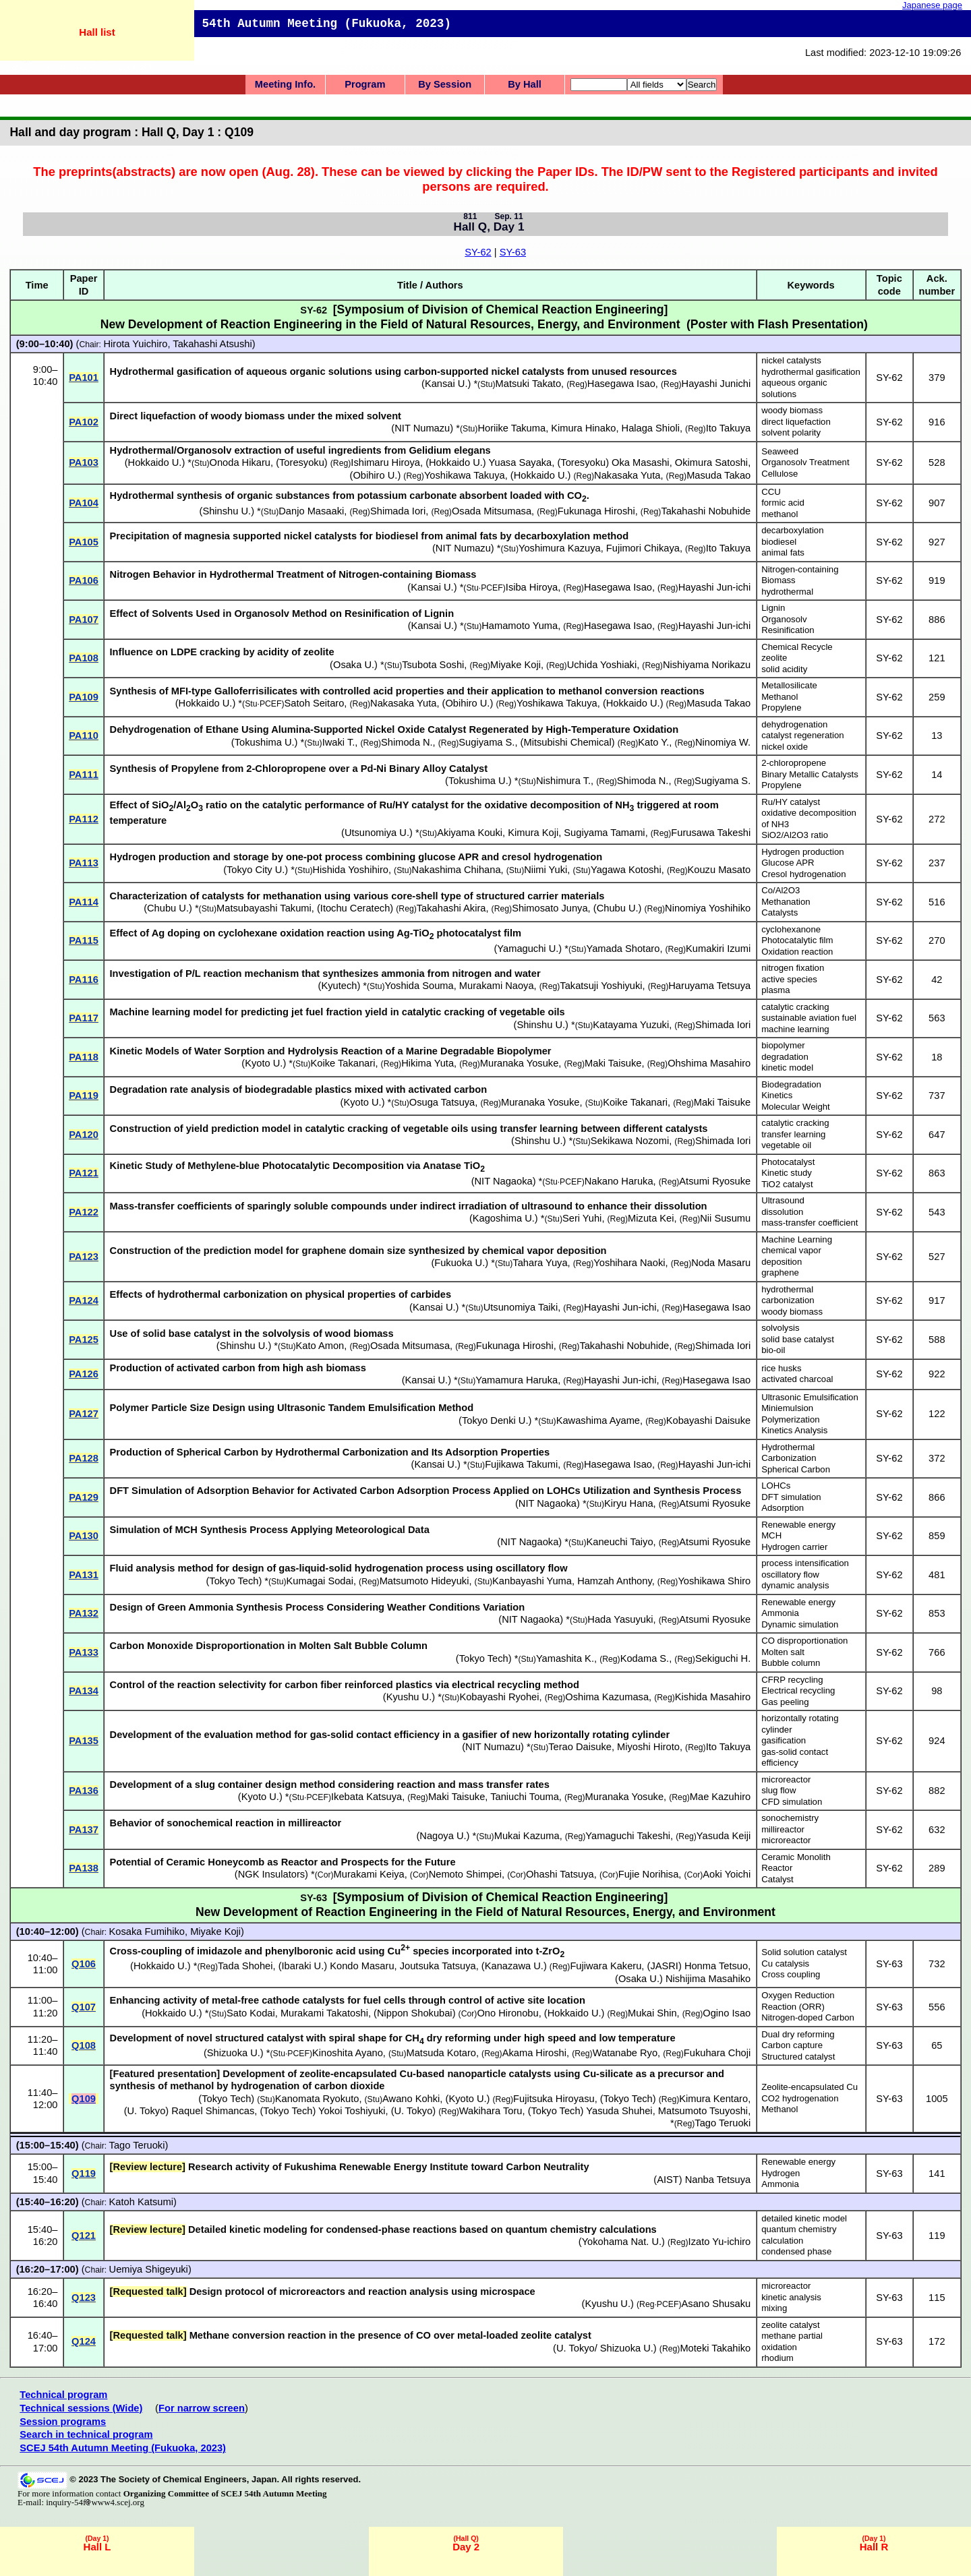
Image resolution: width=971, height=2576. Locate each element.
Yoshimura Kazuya (560, 548)
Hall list (97, 32)
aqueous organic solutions (794, 388)
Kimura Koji (533, 832)
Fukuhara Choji (717, 2052)
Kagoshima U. (504, 1218)
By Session (444, 84)
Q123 (83, 2297)
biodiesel (778, 542)
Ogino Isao (727, 2013)
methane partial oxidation (792, 2341)
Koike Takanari (343, 1063)
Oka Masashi (641, 462)
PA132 (83, 1613)
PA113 (83, 863)
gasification (783, 1740)
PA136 (83, 1790)
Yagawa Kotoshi (626, 869)
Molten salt (782, 1652)
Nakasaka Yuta (627, 475)
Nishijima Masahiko (708, 1978)
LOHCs (775, 1485)
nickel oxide (784, 747)
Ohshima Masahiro (709, 1063)
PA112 (83, 819)
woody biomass (792, 410)
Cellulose (779, 474)
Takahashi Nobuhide (706, 511)
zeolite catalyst (790, 2325)
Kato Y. (653, 742)
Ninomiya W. (723, 742)
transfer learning (793, 1134)
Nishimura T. (563, 780)
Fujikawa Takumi (521, 1464)
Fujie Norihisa (648, 1874)
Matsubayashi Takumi (264, 908)
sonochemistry (790, 1818)
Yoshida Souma (419, 985)
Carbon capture (792, 2045)
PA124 (83, 1300)
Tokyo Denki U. (495, 1420)
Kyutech (339, 985)
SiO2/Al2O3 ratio (794, 835)
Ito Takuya (728, 428)
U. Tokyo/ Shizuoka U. (604, 2348)
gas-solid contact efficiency (794, 1757)
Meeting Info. (285, 84)
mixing (774, 2308)
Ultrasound (782, 1200)
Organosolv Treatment (805, 462)
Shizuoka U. (233, 2052)
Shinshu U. (226, 511)
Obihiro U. (375, 475)
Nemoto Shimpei (465, 1874)
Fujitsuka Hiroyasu (554, 2098)
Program (365, 84)
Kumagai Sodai (320, 1581)
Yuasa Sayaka (520, 462)
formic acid (782, 503)
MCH (771, 1535)
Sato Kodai (251, 2013)
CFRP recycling (792, 1680)
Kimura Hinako (583, 428)
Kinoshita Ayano (347, 2052)
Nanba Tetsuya (718, 2179)
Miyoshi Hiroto (648, 1746)
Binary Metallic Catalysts (809, 774)
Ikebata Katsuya (366, 1796)
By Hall (524, 84)
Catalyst (777, 1879)
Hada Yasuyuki (620, 1619)
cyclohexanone (791, 929)
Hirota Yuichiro (135, 343)
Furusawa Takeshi (711, 832)
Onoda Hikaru (240, 462)
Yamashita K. (565, 1658)
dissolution (782, 1212)
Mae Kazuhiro (720, 1796)
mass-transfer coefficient (809, 1223)
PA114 (83, 902)
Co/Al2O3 (780, 890)
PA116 (83, 979)
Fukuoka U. (459, 1262)
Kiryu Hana (628, 1503)
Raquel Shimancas (212, 2110)
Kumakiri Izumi (718, 948)
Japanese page (932, 5)
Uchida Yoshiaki (602, 664)
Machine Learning (796, 1239)
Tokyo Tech (233, 1581)
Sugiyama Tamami (604, 832)
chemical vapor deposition (791, 1256)
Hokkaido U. (155, 462)
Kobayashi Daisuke (708, 1420)
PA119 (83, 1095)
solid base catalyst (797, 1339)
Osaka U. (353, 664)
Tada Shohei (245, 1965)
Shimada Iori (397, 511)
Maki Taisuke (613, 1063)
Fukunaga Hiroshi (596, 511)
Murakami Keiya (369, 1874)
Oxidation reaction (797, 952)
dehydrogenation (794, 724)
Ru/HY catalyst (790, 802)
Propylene (781, 707)
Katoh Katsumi (141, 2201)
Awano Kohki (411, 2098)
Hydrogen (780, 2173)
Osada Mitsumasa (491, 511)
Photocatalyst (788, 1162)
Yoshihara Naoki (629, 1262)
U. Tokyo (146, 2110)
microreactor (786, 1779)
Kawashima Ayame (598, 1420)
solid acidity (784, 669)
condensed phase (796, 2251)
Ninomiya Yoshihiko (708, 908)
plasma (775, 990)
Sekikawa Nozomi (630, 1140)
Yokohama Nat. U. (621, 2241)
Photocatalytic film (797, 940)
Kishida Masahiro (713, 1696)
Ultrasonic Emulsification (809, 1397)
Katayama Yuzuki (631, 1024)
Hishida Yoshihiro (350, 869)
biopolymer (783, 1045)
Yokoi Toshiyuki (351, 2110)
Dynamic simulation (799, 1624)
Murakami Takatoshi (324, 2013)
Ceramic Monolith (796, 1857)
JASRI (664, 1965)
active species (789, 979)
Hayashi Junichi (716, 383)
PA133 (83, 1652)
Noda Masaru (721, 1262)
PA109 (83, 697)
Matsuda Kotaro (440, 2052)
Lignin (773, 608)
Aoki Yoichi (727, 1874)
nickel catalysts (791, 360)
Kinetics (776, 1095)
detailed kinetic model (804, 2218)
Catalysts (779, 912)
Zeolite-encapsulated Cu (809, 2087)
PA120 (83, 1134)
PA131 (83, 1574)
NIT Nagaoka (504, 1181)
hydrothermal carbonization (787, 1295)
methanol (779, 514)
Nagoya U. (442, 1835)
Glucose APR (787, 863)
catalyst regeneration (802, 735)
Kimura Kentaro (713, 2098)
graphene (780, 1272)
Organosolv (783, 619)
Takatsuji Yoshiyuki (601, 985)
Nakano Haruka (619, 1181)
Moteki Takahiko (715, 2348)
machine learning (795, 1029)
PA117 (83, 1018)
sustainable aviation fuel (808, 1018)
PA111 (83, 774)
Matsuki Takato (528, 383)
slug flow (778, 1790)
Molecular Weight (795, 1107)
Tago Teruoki (723, 2123)
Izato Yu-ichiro (719, 2241)
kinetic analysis (791, 2297)
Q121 (83, 2235)
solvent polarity (791, 432)
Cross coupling (790, 1974)
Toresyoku (301, 462)
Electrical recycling (798, 1690)
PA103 (83, 462)
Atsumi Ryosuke (715, 1181)
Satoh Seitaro (315, 703)
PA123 (83, 1256)
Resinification (787, 630)
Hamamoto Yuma (519, 625)
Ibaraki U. (303, 1965)
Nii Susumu (725, 1218)
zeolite (774, 658)
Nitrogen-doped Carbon (807, 2017)
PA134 (83, 1690)
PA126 (83, 1374)
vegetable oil (786, 1145)
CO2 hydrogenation (799, 2098)
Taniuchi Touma (524, 1796)
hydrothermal (787, 592)
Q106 (83, 1963)
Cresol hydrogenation (803, 874)
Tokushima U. (265, 742)
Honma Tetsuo (716, 1965)
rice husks (781, 1368)
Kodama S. (645, 1658)
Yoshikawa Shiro (714, 1581)
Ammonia (780, 1613)
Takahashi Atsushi (212, 343)
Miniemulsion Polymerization (790, 1414)
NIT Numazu (422, 428)
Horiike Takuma (511, 428)
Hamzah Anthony (614, 1581)
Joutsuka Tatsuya (438, 1965)
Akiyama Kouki (469, 832)
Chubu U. (168, 908)
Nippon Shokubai (414, 2013)
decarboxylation (792, 530)
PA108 (83, 658)
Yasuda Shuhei (619, 2110)
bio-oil (773, 1350)
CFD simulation (791, 1802)
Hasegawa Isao (621, 383)
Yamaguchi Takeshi (627, 1835)
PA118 (83, 1057)
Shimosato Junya (549, 908)
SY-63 (513, 252)
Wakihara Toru (491, 2110)
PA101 (83, 377)
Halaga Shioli (651, 428)
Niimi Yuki (545, 869)
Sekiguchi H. (723, 1658)
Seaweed (779, 451)
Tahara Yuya (539, 1262)
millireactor (782, 1829)
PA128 (83, 1458)
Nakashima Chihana (456, 869)
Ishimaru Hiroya (385, 462)
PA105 (83, 542)
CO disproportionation (804, 1641)
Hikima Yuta (427, 1063)
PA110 (83, 735)
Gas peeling (784, 1702)
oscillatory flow (790, 1574)
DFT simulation (791, 1497)
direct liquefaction (796, 422)
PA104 (83, 503)
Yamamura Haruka (516, 1380)
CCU (771, 492)
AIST (668, 2179)
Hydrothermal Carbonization (788, 1453)
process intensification (805, 1563)
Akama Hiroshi (534, 2052)
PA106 (83, 580)
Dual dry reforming (797, 2034)
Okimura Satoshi (711, 462)
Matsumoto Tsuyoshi (703, 2110)
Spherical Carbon (795, 1469)
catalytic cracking (795, 1007)
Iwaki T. (338, 742)
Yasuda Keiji (724, 1835)
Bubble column (790, 1663)
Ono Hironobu (507, 2013)
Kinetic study (786, 1173)
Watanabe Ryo (625, 2052)
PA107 (83, 619)
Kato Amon (320, 1345)
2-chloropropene (793, 763)
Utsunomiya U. (377, 832)
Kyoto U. (264, 1063)
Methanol (779, 697)
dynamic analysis (795, 1585)
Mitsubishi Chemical (567, 742)
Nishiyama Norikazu (707, 664)
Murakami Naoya (496, 985)
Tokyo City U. (256, 869)
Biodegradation (791, 1084)
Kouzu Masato (719, 869)
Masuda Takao (718, 475)
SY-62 (478, 252)
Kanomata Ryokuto (317, 2098)
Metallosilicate (789, 685)
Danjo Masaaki (311, 511)
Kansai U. (446, 383)
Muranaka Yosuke (519, 1063)
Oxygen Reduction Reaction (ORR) (798, 2001)
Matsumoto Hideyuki (424, 1581)
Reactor (776, 1868)
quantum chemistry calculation (798, 2235)
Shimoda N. (407, 742)
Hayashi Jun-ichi (714, 587)
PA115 (83, 940)
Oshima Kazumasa (607, 1696)
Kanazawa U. (514, 1965)
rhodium (777, 2358)
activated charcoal (797, 1379)
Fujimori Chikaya (643, 548)
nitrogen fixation (792, 968)
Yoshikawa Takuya (464, 475)
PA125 (83, 1339)
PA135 (83, 1740)
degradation (784, 1057)
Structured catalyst (798, 2056)
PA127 (83, 1413)
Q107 (83, 2007)
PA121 (83, 1173)
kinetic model (787, 1067)
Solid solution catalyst (804, 1952)
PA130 (83, 1535)
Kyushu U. (409, 1696)
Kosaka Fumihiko (147, 1931)
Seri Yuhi (581, 1218)
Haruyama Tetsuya (709, 985)
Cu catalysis (785, 1963)
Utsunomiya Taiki (520, 1307)
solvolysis (780, 1328)
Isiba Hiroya (532, 587)
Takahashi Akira (451, 908)
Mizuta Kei (651, 1218)
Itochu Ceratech (355, 908)
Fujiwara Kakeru (605, 1965)
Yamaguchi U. (527, 948)
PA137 (83, 1829)
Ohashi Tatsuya (560, 1874)
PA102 (83, 422)
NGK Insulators (271, 1874)
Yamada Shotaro (622, 948)
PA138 (83, 1868)
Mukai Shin (652, 2013)
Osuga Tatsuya (442, 1102)
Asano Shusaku (716, 2303)
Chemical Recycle (797, 647)
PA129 (83, 1497)
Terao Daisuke (580, 1746)
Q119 (83, 2173)
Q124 (83, 2341)
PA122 (83, 1212)
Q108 (83, 2045)
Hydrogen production (802, 852)
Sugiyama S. (486, 742)
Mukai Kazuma (527, 1835)
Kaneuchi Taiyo (619, 1541)
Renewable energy (798, 1525)
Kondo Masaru (362, 1965)
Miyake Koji (515, 664)
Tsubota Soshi (433, 664)
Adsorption (782, 1508)
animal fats (782, 552)
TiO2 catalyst (787, 1184)
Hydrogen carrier (794, 1547)
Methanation (786, 902)
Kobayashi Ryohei (499, 1696)
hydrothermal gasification (810, 372)
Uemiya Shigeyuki (148, 2269)
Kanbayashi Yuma (532, 1581)
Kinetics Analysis (794, 1430)
